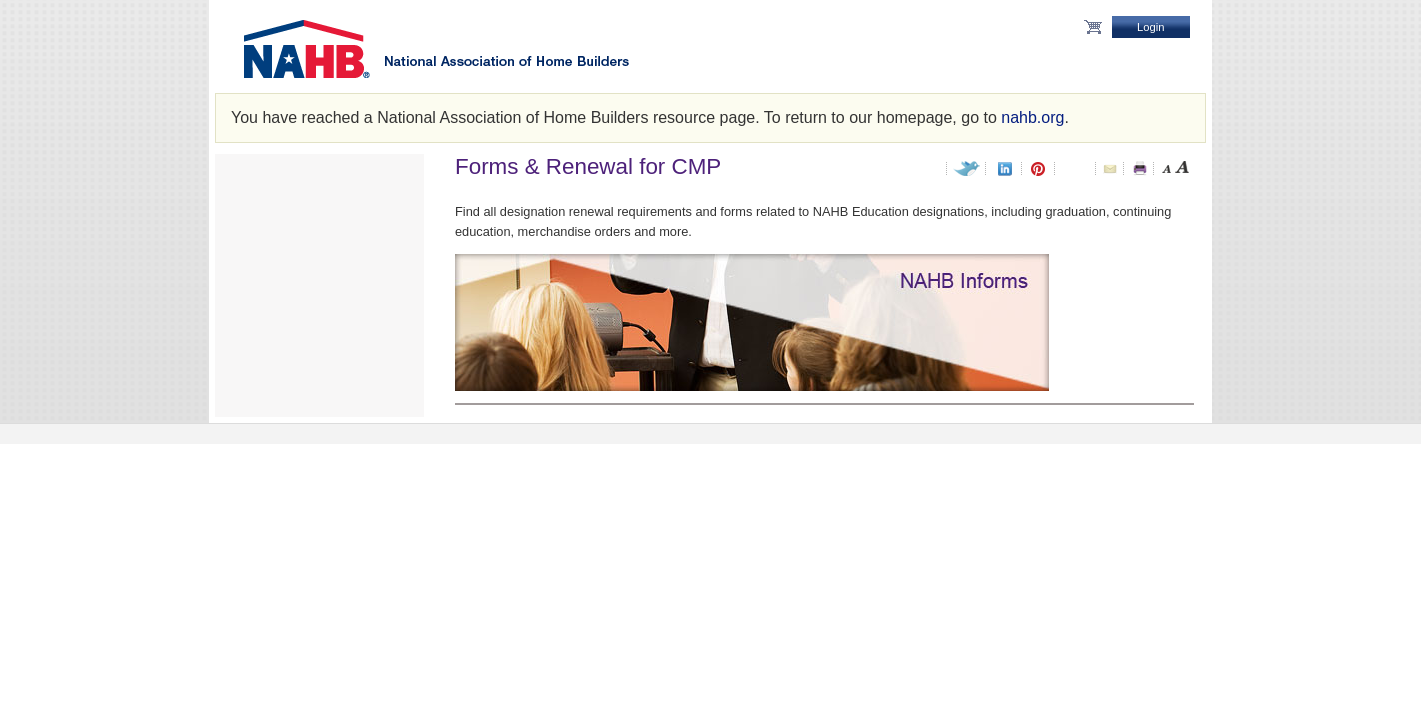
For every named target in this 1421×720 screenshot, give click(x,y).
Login (1150, 27)
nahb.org (1032, 117)
